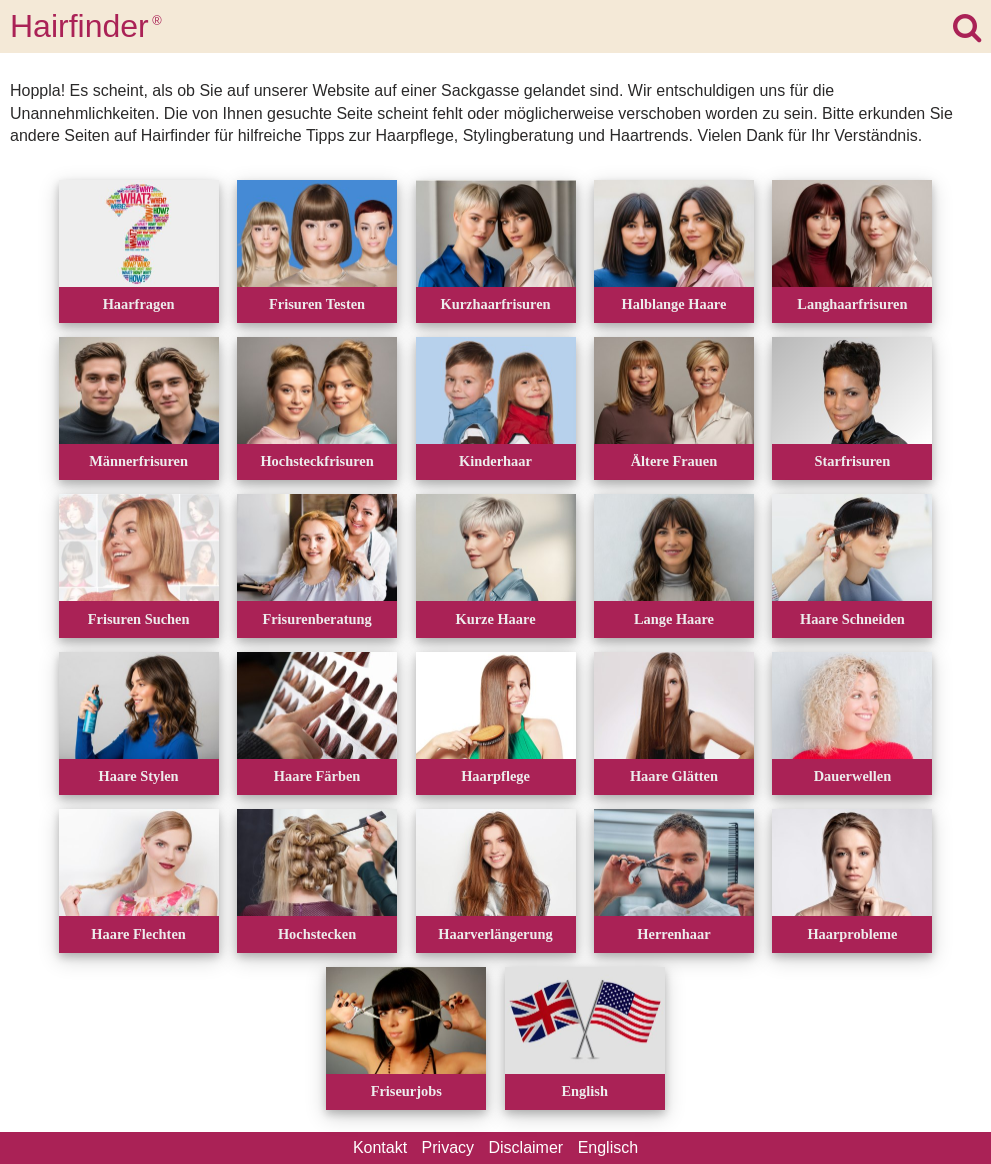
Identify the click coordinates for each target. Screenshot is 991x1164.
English (585, 1091)
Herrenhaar (673, 934)
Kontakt (380, 1147)
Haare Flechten (138, 934)
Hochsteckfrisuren (316, 461)
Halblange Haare (674, 304)
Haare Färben (317, 776)
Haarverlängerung (495, 934)
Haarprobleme (852, 934)
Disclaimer (526, 1147)
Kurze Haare (495, 619)
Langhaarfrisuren (852, 304)
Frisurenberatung (316, 619)
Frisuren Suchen (139, 619)
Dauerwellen (853, 776)
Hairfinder (86, 26)
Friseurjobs (406, 1091)
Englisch (608, 1147)
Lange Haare (674, 619)
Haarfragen (139, 304)
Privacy (448, 1147)
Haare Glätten (674, 776)
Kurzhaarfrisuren (495, 304)
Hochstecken (317, 934)
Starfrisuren (853, 461)
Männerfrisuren (138, 461)
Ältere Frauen (674, 461)
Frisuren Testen (317, 304)
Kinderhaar (495, 461)
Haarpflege (495, 776)
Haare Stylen (139, 776)
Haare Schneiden (852, 619)
